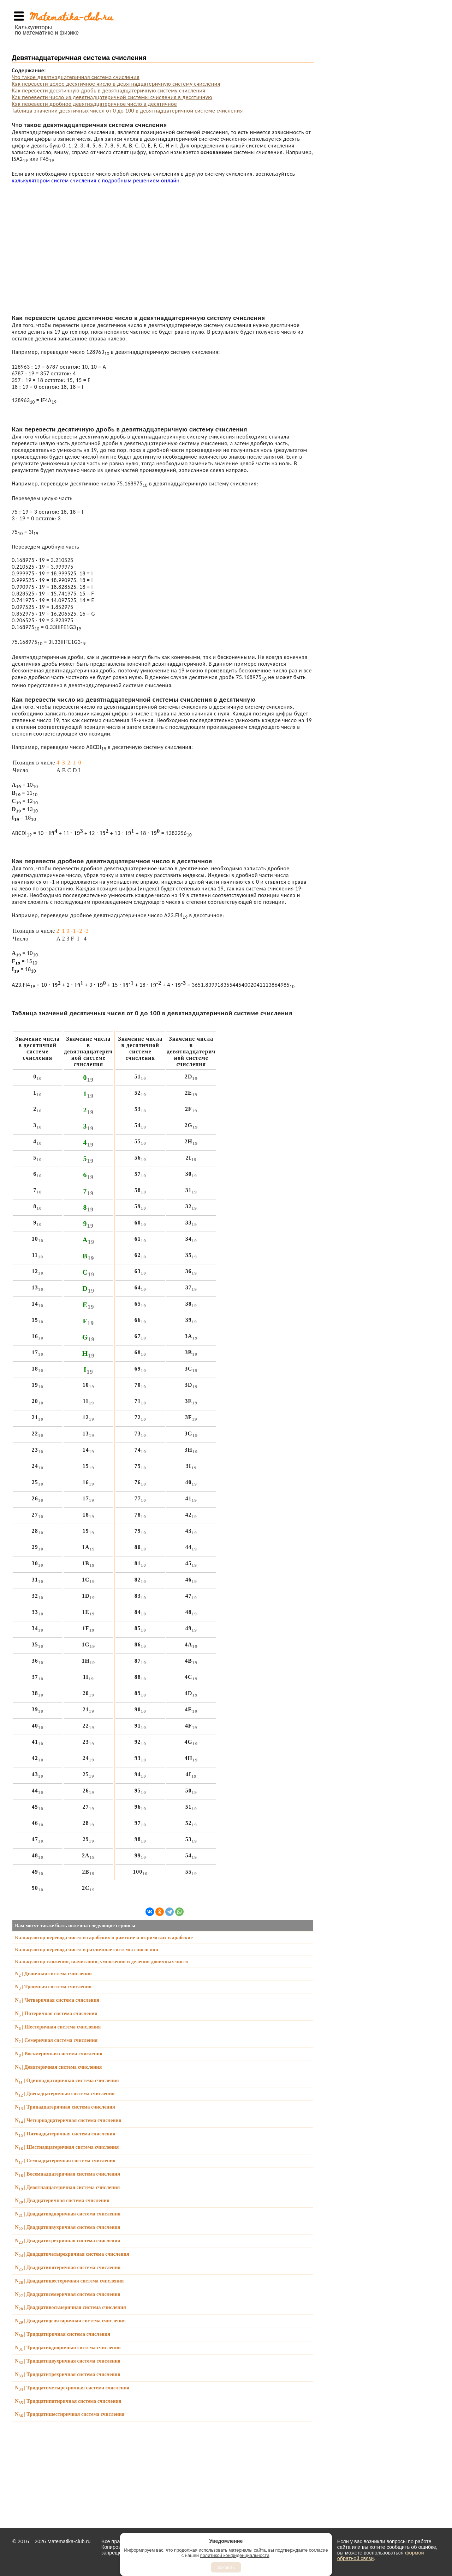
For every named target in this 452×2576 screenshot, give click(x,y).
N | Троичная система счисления (53, 1986)
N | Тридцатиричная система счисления (62, 2334)
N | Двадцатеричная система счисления (62, 2200)
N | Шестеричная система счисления (58, 2027)
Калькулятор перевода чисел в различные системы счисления (86, 1949)
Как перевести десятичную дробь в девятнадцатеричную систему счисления (108, 90)
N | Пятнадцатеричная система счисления (65, 2133)
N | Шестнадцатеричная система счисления (67, 2147)
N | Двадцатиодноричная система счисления (67, 2214)
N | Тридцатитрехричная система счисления (67, 2374)
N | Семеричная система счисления (56, 2040)
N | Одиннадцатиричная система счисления (67, 2080)
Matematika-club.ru (71, 16)
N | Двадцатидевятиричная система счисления (70, 2320)
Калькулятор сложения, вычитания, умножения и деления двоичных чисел (101, 1961)
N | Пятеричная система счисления (56, 2013)
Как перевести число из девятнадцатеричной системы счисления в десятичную (112, 97)
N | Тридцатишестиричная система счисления (69, 2414)
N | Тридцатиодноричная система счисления (67, 2347)
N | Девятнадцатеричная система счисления (67, 2187)
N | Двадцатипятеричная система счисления (67, 2267)
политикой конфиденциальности (234, 2555)
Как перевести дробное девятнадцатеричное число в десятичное (94, 104)
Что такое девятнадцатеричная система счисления (75, 77)
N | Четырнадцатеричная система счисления (68, 2120)
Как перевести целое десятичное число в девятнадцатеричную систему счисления (116, 83)
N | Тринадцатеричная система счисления (65, 2107)
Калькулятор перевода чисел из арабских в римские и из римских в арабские (104, 1937)
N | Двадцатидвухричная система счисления (67, 2227)
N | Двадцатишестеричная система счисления (69, 2281)
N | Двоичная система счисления (53, 1973)
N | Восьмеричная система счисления (58, 2053)
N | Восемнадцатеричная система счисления (67, 2174)
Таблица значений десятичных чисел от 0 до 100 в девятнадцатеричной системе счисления (127, 110)
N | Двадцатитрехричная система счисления (67, 2240)
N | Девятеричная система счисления (58, 2067)
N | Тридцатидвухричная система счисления (67, 2361)
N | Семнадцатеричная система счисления (65, 2160)
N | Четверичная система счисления (57, 2000)
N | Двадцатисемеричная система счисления (67, 2294)
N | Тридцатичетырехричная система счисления (72, 2387)
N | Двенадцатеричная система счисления (64, 2093)
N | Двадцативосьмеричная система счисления (70, 2307)
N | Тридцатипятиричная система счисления (68, 2401)
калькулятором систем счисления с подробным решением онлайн (95, 180)
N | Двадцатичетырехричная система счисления (72, 2254)
